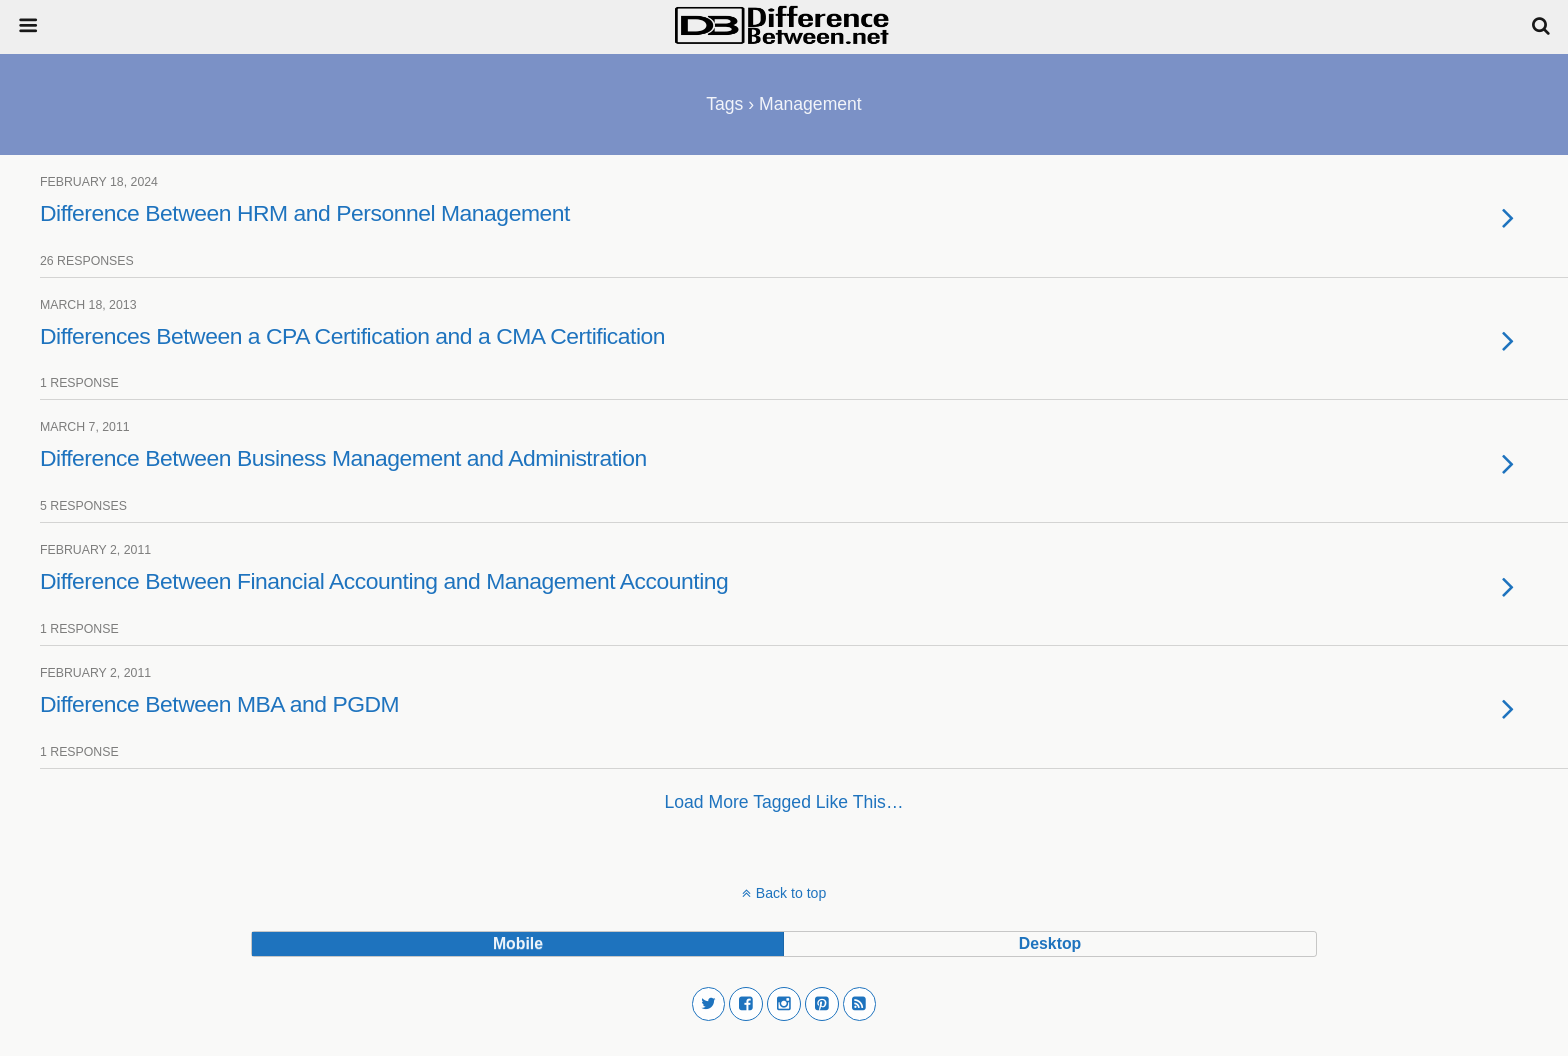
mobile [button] (518, 943)
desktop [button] (1050, 943)
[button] (709, 1004)
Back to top (791, 893)
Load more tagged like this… (784, 802)
